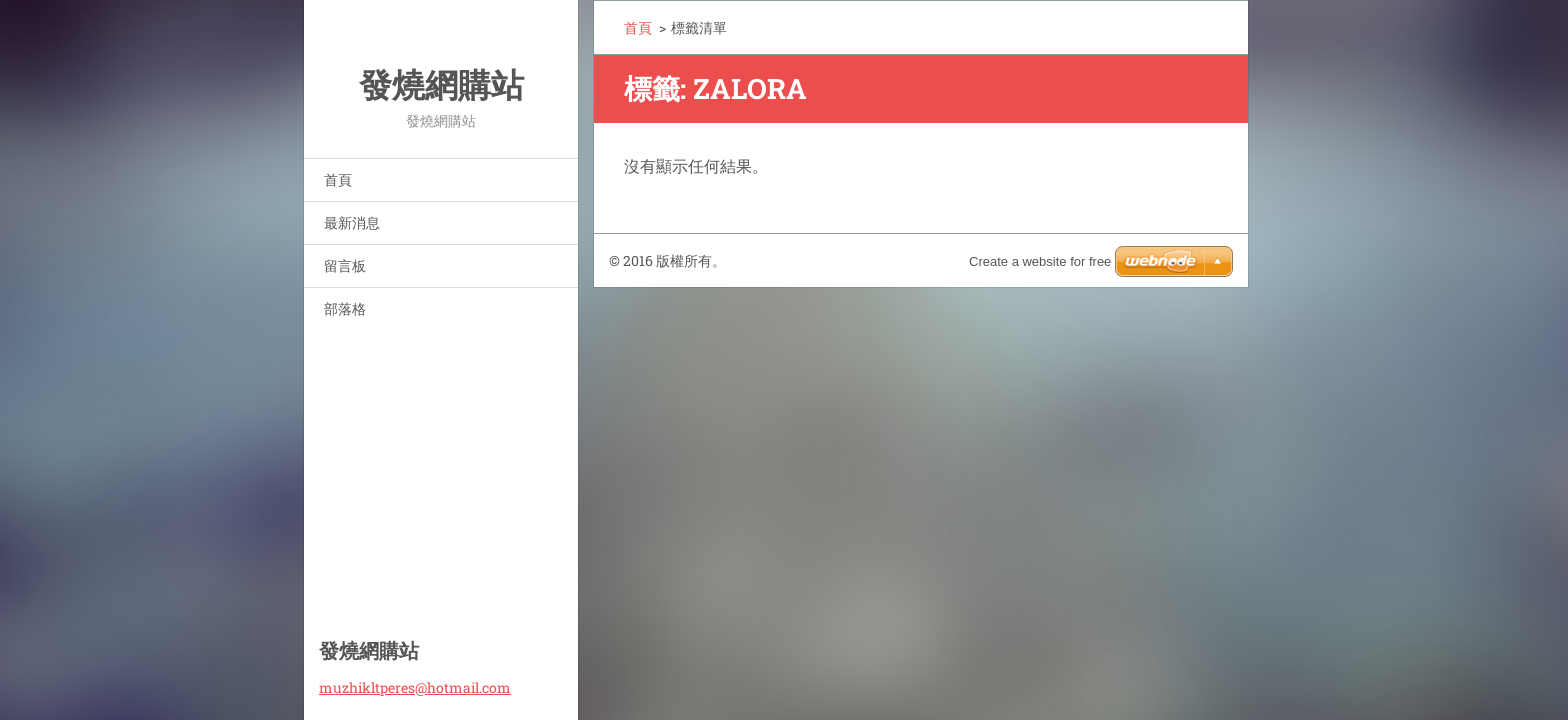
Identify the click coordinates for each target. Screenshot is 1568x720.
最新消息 (352, 222)
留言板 (345, 265)
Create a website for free (1040, 261)
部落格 (345, 308)
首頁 (338, 179)
